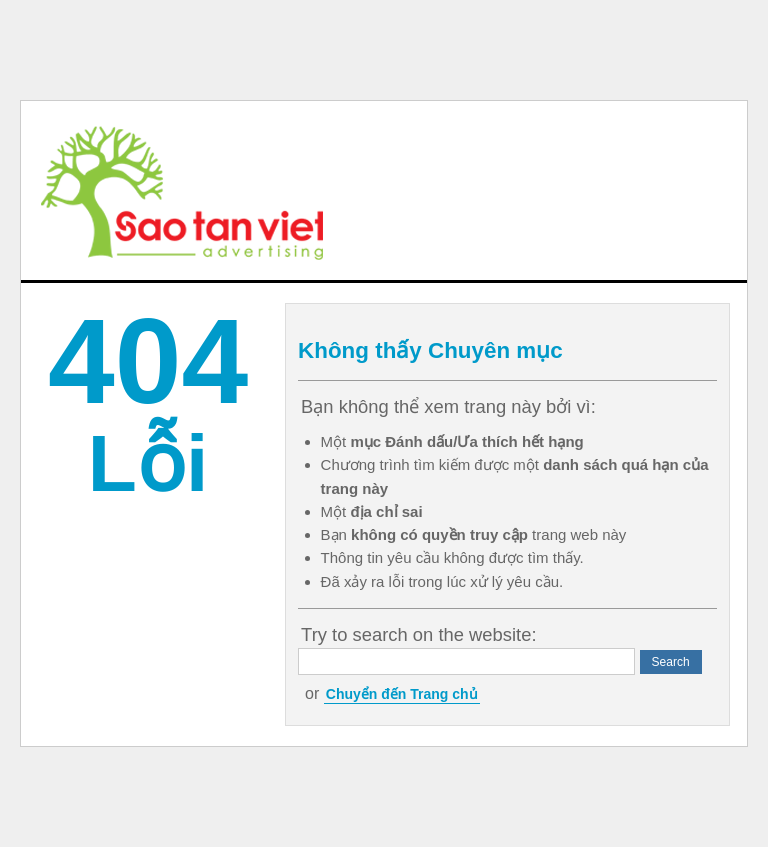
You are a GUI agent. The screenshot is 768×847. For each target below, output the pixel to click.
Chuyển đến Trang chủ (402, 694)
